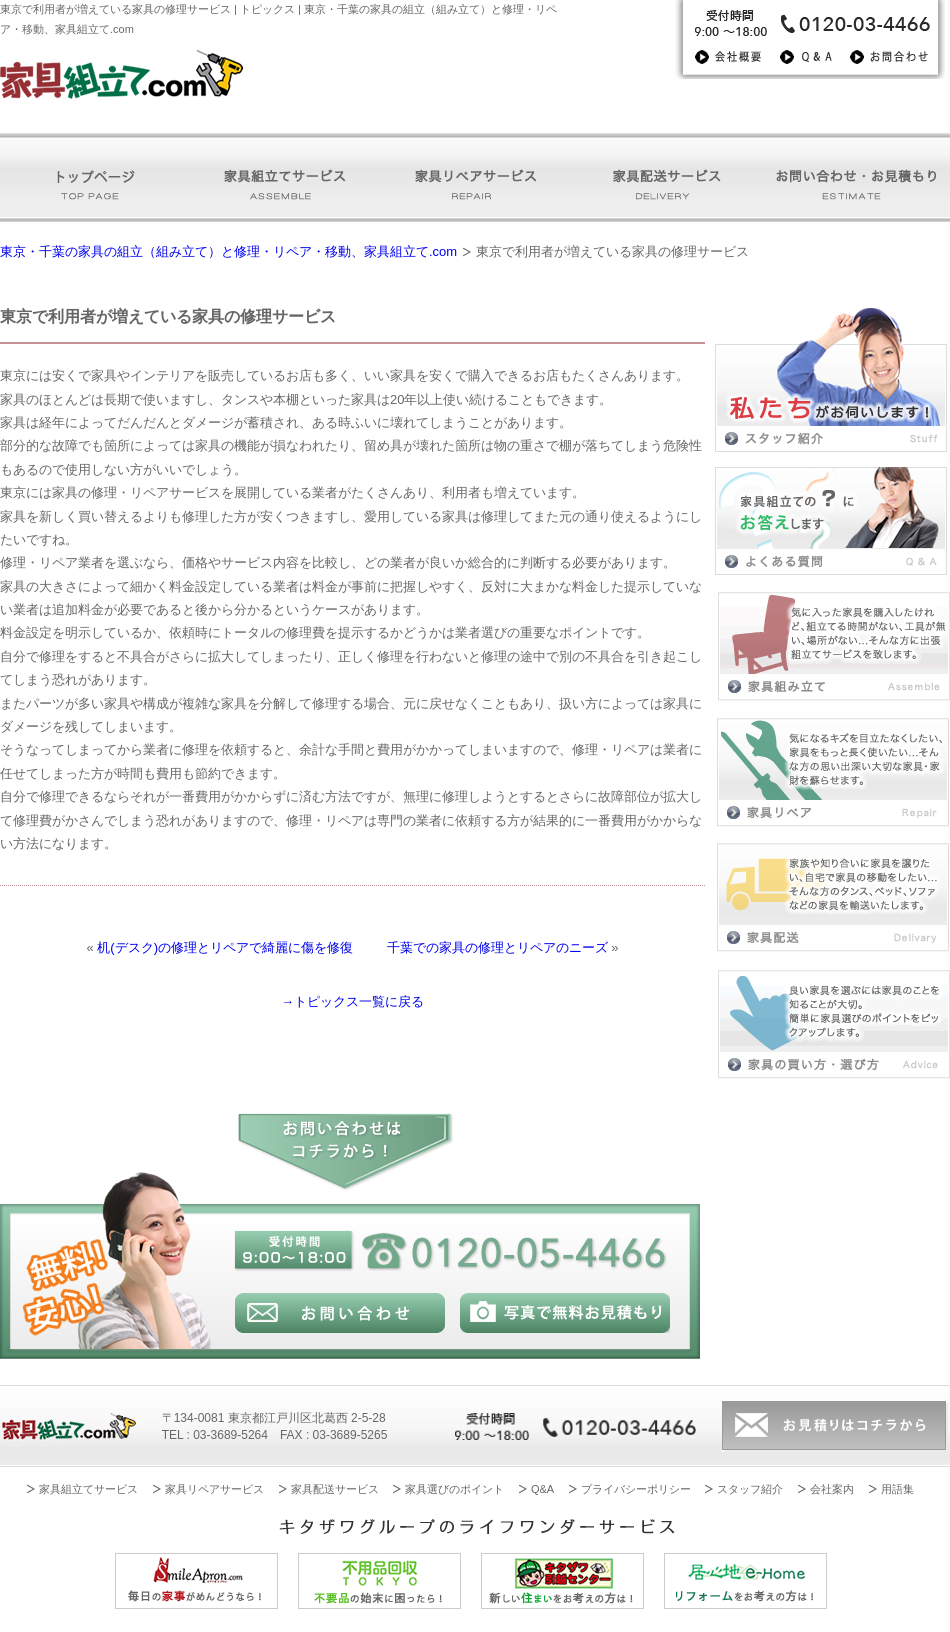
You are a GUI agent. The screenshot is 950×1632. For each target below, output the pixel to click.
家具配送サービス (335, 1489)
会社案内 (832, 1489)
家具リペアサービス (214, 1489)
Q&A (542, 1489)
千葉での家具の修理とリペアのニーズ (497, 947)
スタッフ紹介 (750, 1489)
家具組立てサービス (88, 1489)
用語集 (897, 1489)
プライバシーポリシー (636, 1489)
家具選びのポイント (454, 1489)
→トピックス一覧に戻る (352, 1001)
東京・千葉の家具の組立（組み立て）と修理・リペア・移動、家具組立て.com (228, 251)
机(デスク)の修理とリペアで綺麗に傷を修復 (225, 947)
